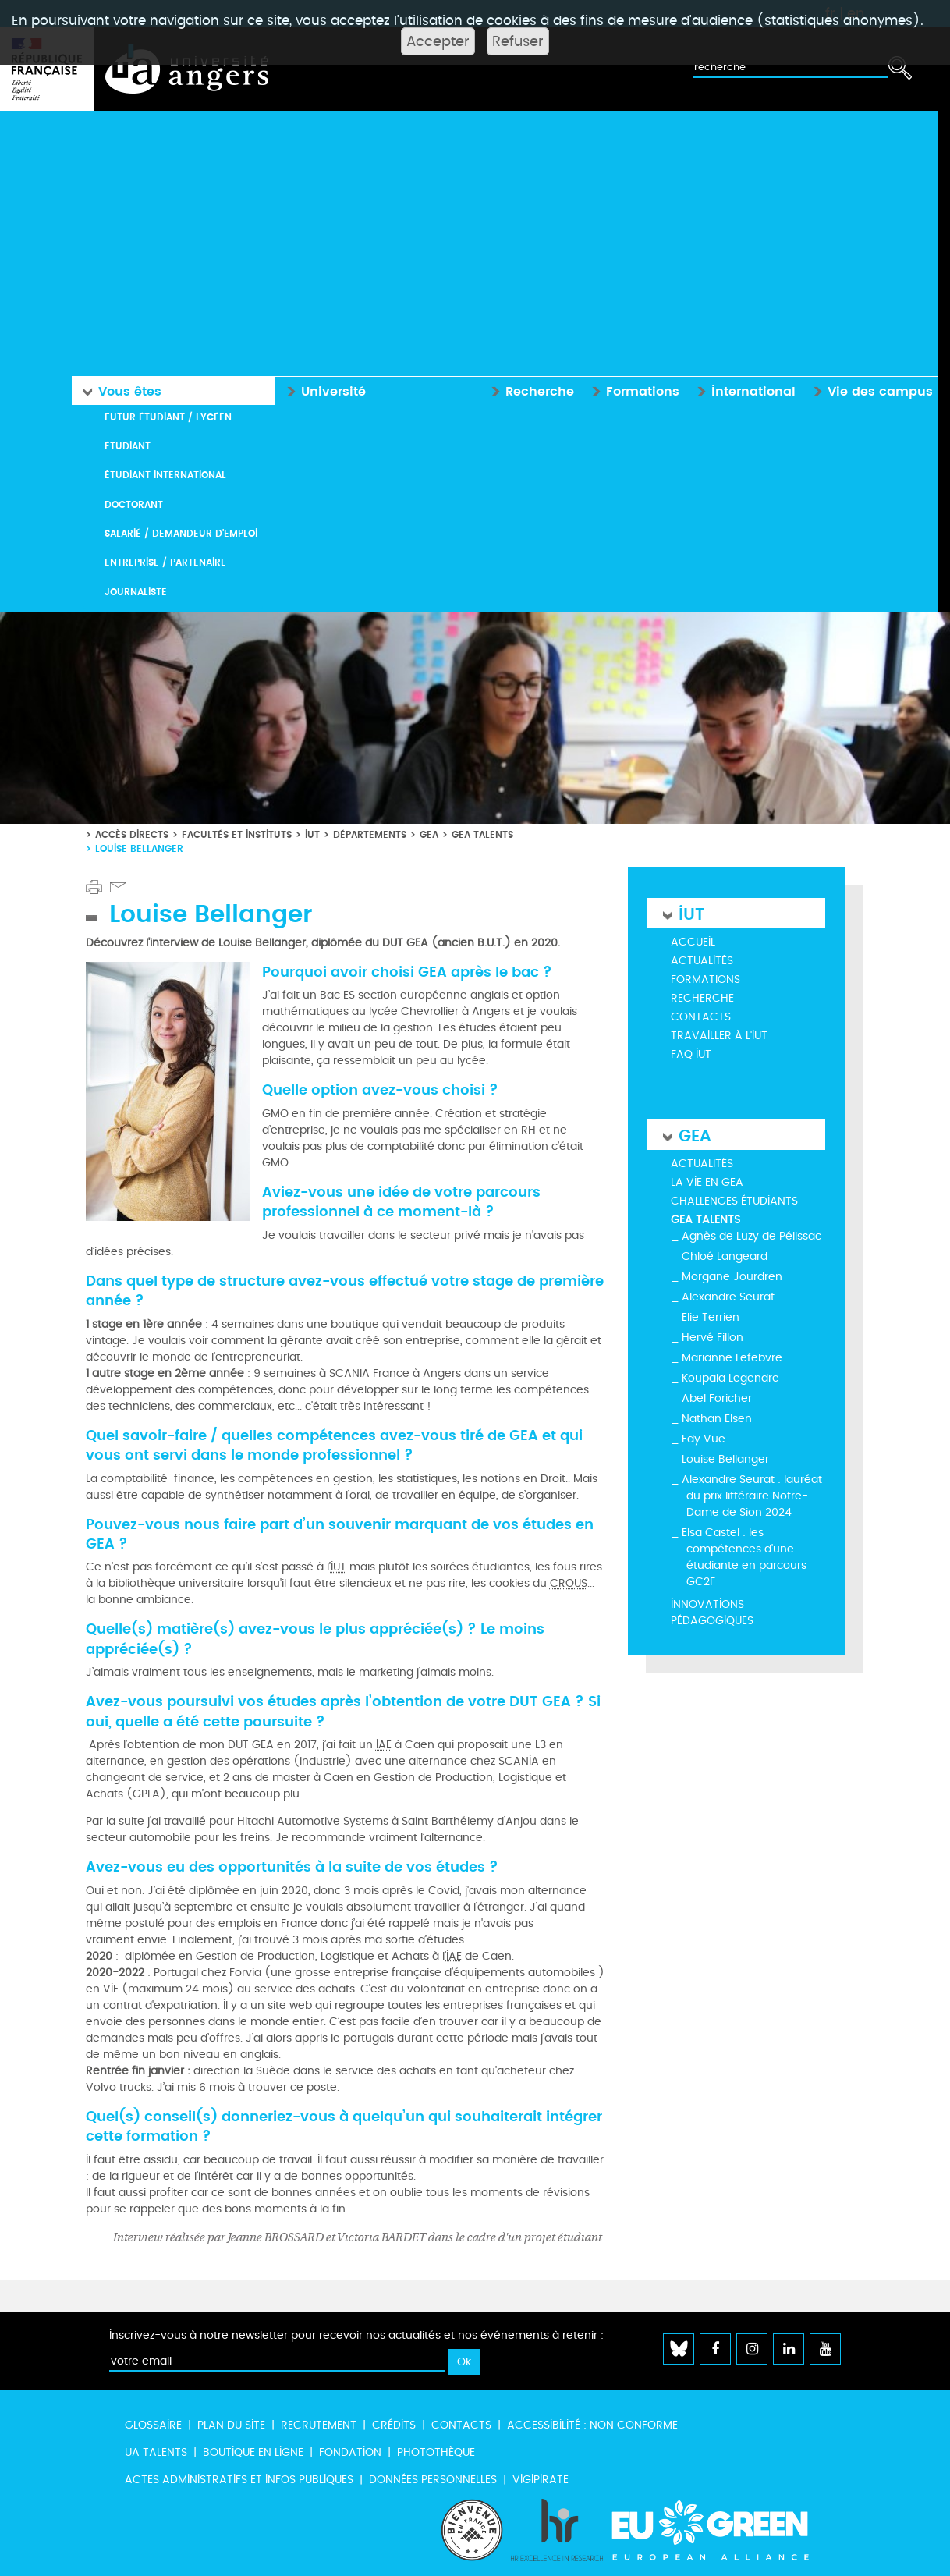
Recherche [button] (529, 388)
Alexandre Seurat (728, 1296)
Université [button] (323, 388)
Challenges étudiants (734, 1200)
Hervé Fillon (712, 1337)
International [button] (743, 388)
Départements (369, 832)
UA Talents (156, 2451)
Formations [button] (632, 388)
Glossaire (153, 2424)
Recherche (702, 997)
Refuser (518, 41)
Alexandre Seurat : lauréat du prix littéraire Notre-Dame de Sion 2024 (752, 1495)
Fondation (350, 2451)
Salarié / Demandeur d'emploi (181, 532)
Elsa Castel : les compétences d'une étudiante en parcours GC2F (744, 1556)
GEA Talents (482, 832)
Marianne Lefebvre (732, 1357)
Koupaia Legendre (730, 1377)
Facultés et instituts (237, 832)
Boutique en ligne (253, 2451)
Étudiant (128, 445)
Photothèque (436, 2451)
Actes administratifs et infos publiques (239, 2479)
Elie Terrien (710, 1316)
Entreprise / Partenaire (165, 561)
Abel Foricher (717, 1397)
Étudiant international (165, 474)
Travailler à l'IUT (719, 1035)
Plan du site (231, 2424)
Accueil (693, 941)
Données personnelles (433, 2479)
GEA (429, 832)
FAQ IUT (691, 1053)
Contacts (701, 1016)
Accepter (438, 41)
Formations (705, 978)
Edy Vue (703, 1438)
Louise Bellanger (725, 1458)
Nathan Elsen (717, 1418)
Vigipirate (540, 2479)
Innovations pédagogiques (712, 1611)
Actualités (702, 960)
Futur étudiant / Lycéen (168, 415)
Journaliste (136, 591)
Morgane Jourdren (732, 1276)
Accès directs (131, 832)
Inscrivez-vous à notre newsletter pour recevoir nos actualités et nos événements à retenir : (356, 2334)
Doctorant (134, 503)
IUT (312, 832)
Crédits (394, 2424)
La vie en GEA (707, 1181)
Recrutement (318, 2424)
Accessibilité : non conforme (592, 2424)
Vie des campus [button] (869, 388)
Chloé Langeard (724, 1255)
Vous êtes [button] (118, 389)
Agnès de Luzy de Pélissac (751, 1235)
